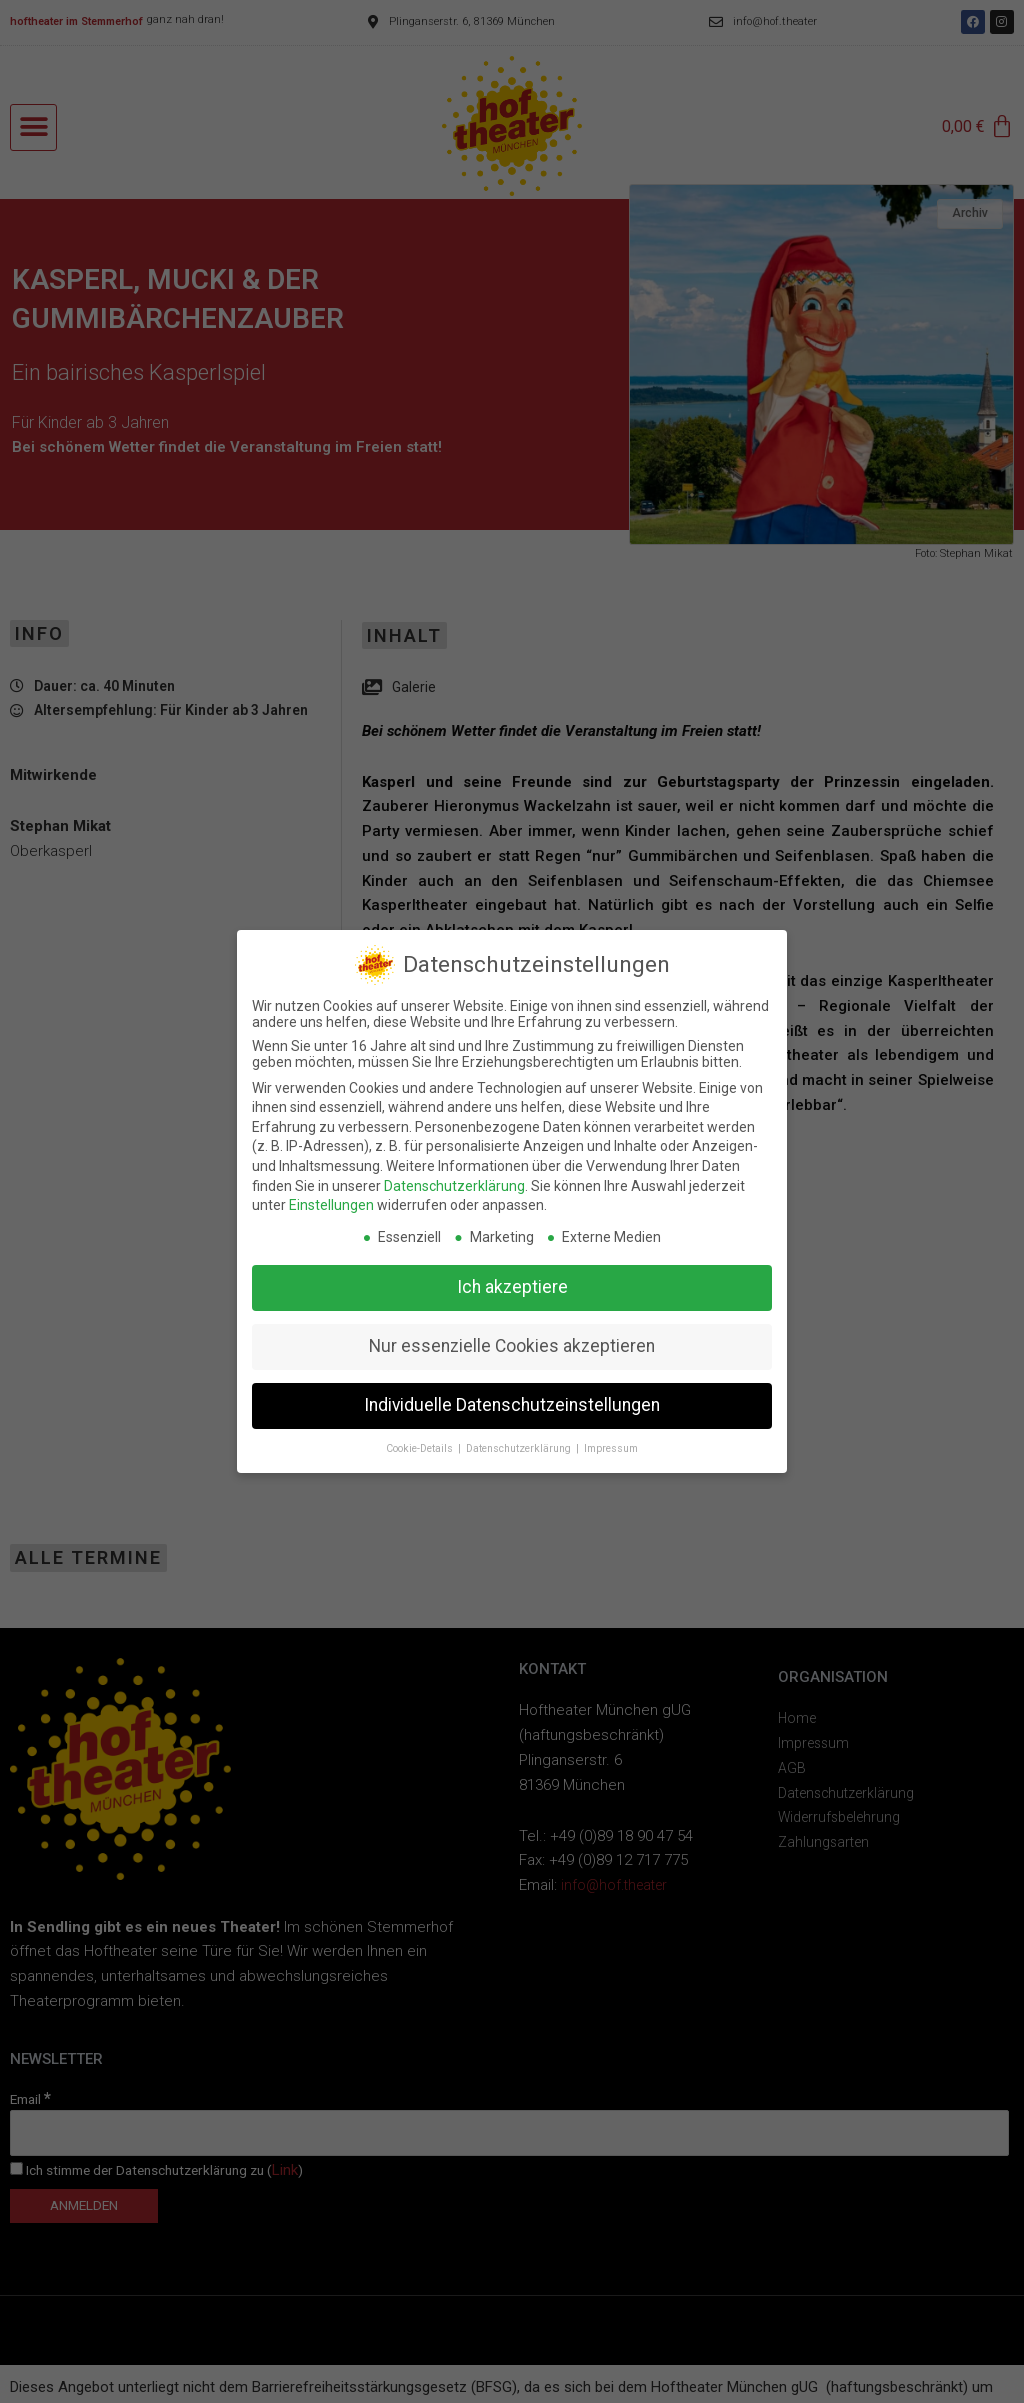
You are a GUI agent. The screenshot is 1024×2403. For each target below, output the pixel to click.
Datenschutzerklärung (454, 1186)
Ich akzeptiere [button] (512, 1287)
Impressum (611, 1448)
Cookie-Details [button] (421, 1448)
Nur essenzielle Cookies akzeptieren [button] (512, 1346)
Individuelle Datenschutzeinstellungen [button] (512, 1405)
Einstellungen (331, 1205)
